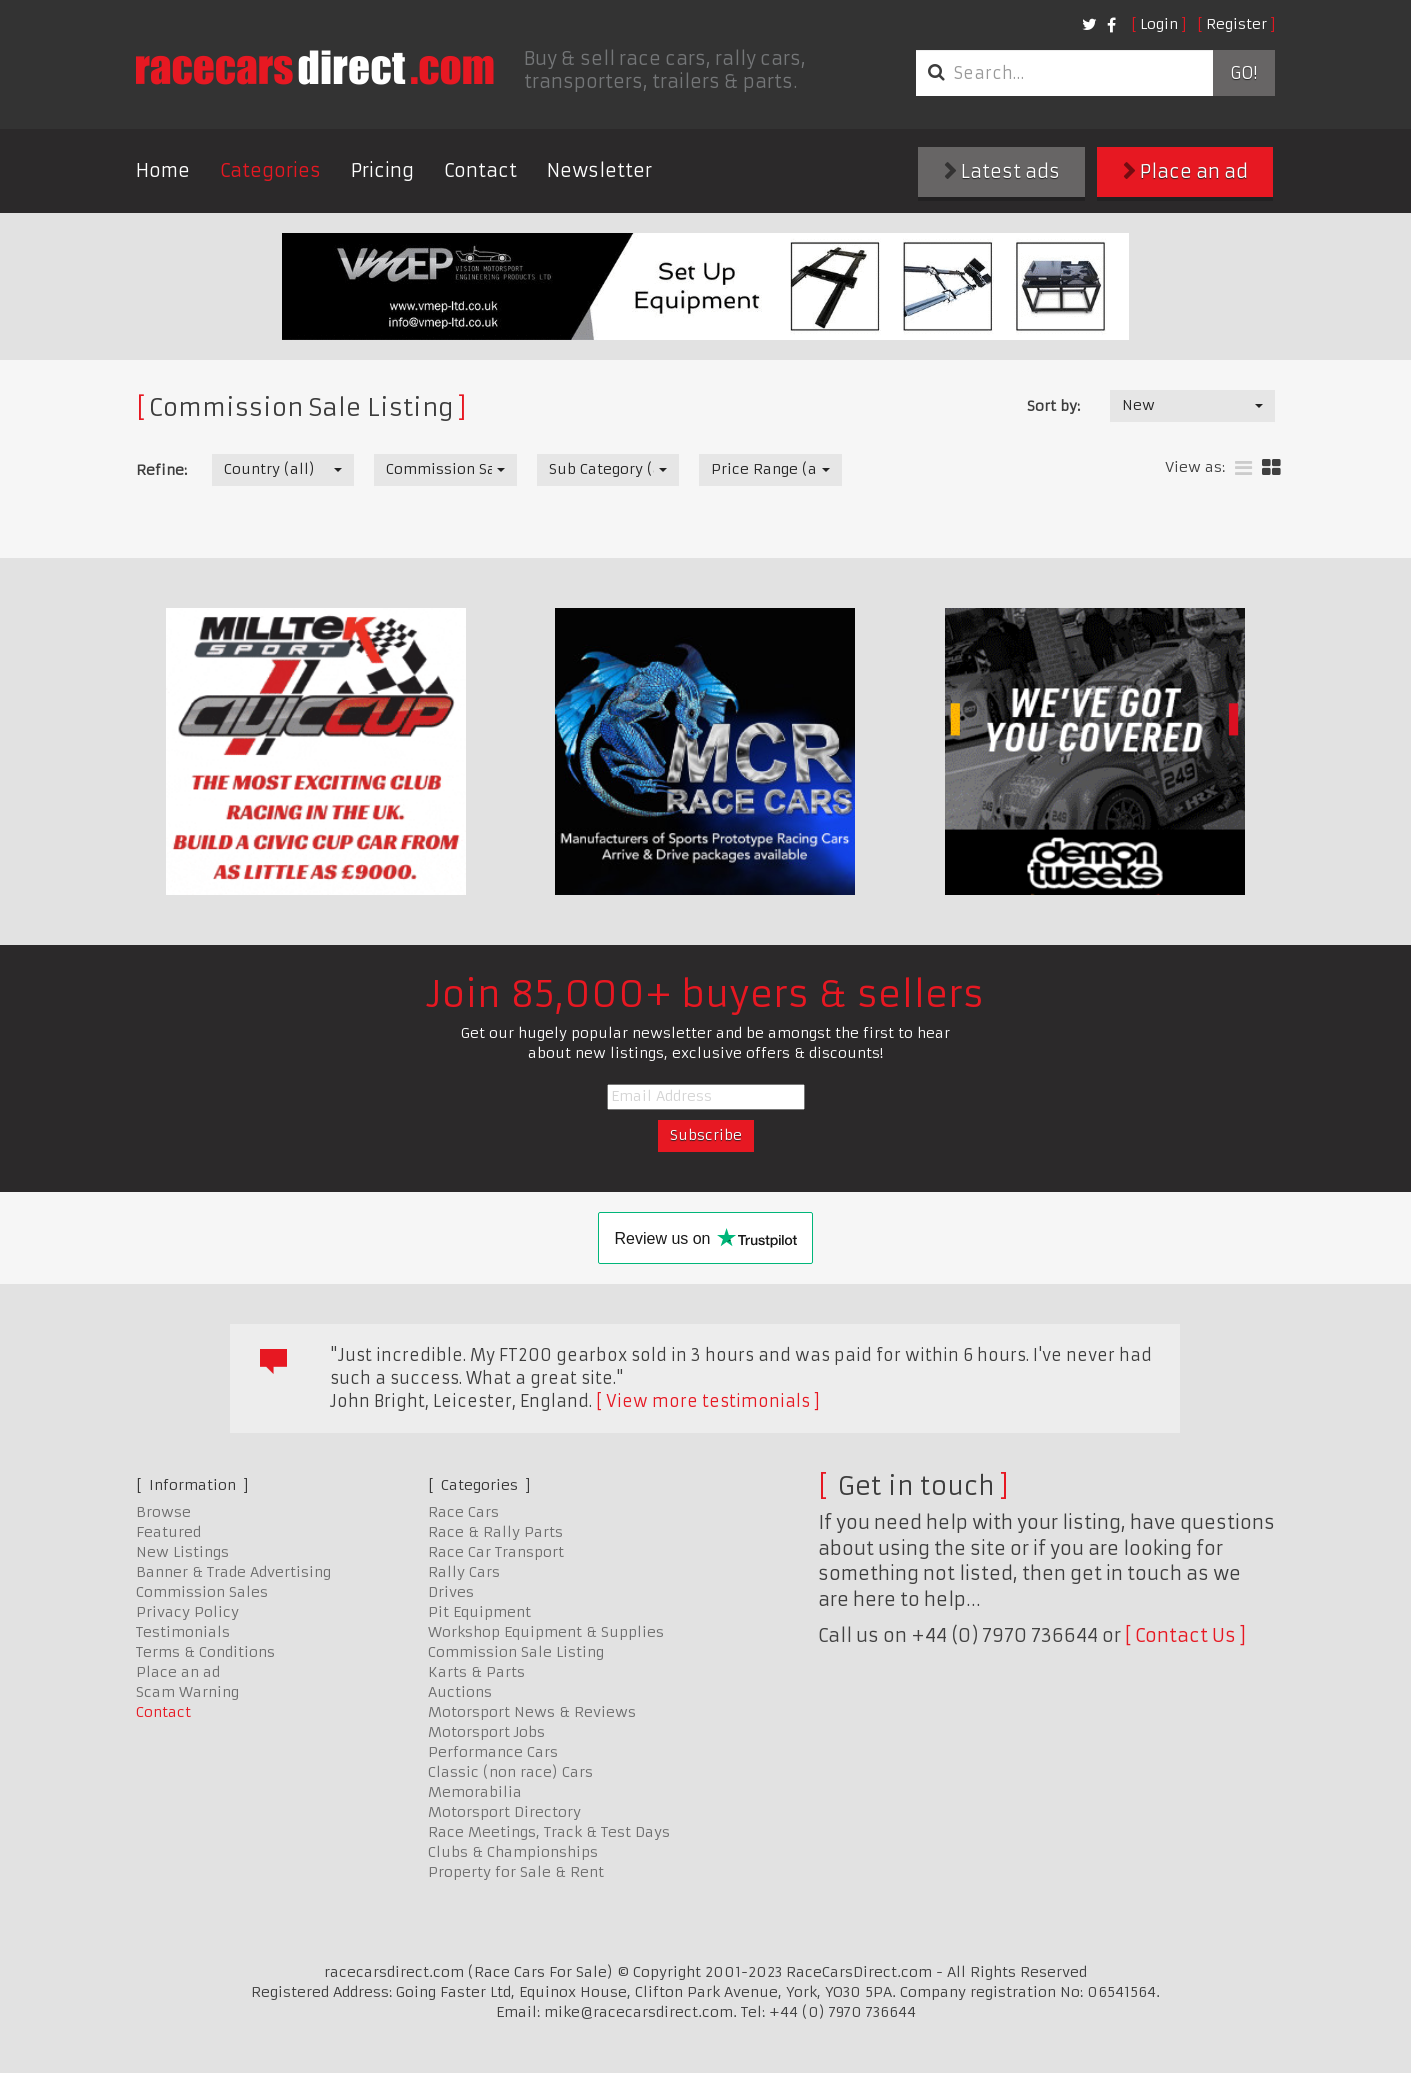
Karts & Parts (476, 1672)
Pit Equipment (479, 1612)
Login (1159, 24)
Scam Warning (187, 1692)
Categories (270, 170)
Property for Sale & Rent (516, 1872)
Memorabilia (475, 1792)
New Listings (182, 1552)
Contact (480, 170)
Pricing (382, 170)
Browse (163, 1512)
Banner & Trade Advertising (233, 1572)
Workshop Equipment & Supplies (546, 1632)
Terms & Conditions (205, 1652)
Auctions (460, 1692)
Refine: (161, 470)
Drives (451, 1592)
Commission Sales (202, 1592)
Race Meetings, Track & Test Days (549, 1832)
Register (1236, 24)
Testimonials (183, 1632)
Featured (168, 1532)
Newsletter (599, 170)
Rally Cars (464, 1572)
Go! (1243, 73)
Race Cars (463, 1512)
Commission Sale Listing (516, 1652)
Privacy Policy (187, 1612)
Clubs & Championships (513, 1852)
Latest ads (1002, 171)
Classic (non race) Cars (510, 1772)
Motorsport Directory (504, 1812)
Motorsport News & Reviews (532, 1712)
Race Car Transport (496, 1552)
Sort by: (1053, 406)
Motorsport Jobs (486, 1732)
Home (163, 170)
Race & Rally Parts (495, 1532)
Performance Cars (493, 1752)
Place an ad (1185, 171)
